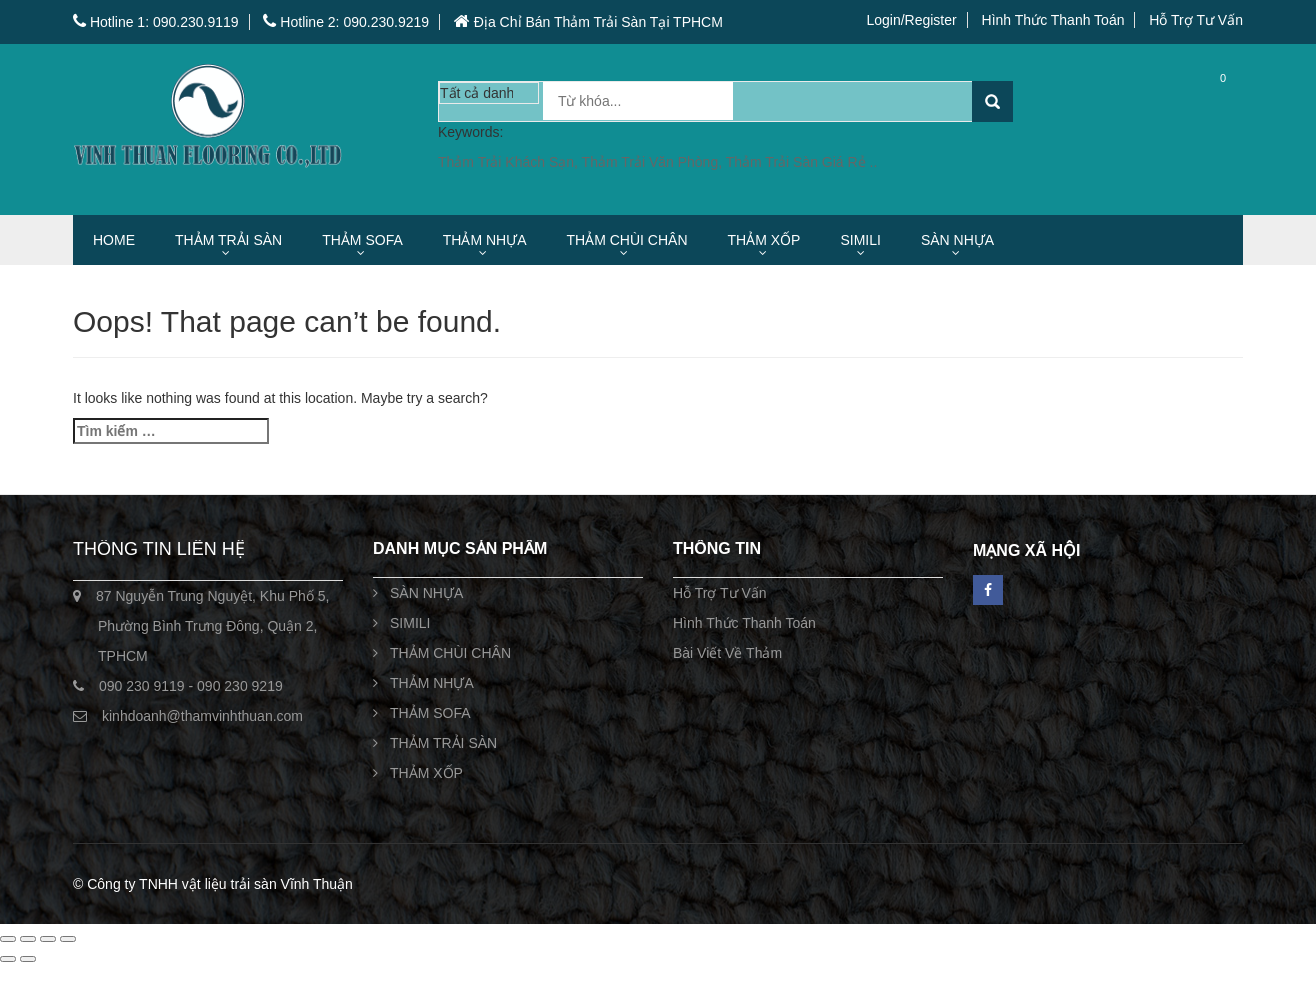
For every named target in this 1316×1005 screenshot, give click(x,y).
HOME (114, 240)
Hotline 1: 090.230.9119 (156, 22)
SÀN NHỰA (957, 240)
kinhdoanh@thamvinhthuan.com (202, 716)
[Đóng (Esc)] (68, 939)
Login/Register (911, 20)
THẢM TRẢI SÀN (228, 240)
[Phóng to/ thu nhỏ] (8, 939)
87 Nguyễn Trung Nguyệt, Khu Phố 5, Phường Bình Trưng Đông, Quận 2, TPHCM (212, 626)
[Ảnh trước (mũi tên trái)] (8, 959)
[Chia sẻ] (48, 939)
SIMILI (860, 240)
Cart (1207, 100)
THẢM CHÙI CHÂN (627, 240)
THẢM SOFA (362, 240)
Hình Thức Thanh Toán (1053, 20)
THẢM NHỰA (485, 240)
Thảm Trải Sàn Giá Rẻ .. (802, 162)
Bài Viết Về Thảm (727, 653)
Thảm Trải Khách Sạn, (510, 162)
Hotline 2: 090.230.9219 (346, 22)
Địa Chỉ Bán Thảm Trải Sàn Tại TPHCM (588, 22)
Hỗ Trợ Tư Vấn (1196, 20)
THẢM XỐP (764, 240)
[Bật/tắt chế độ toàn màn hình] (28, 939)
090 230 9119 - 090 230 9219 (191, 686)
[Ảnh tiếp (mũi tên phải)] (28, 959)
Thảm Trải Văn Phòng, (654, 162)
